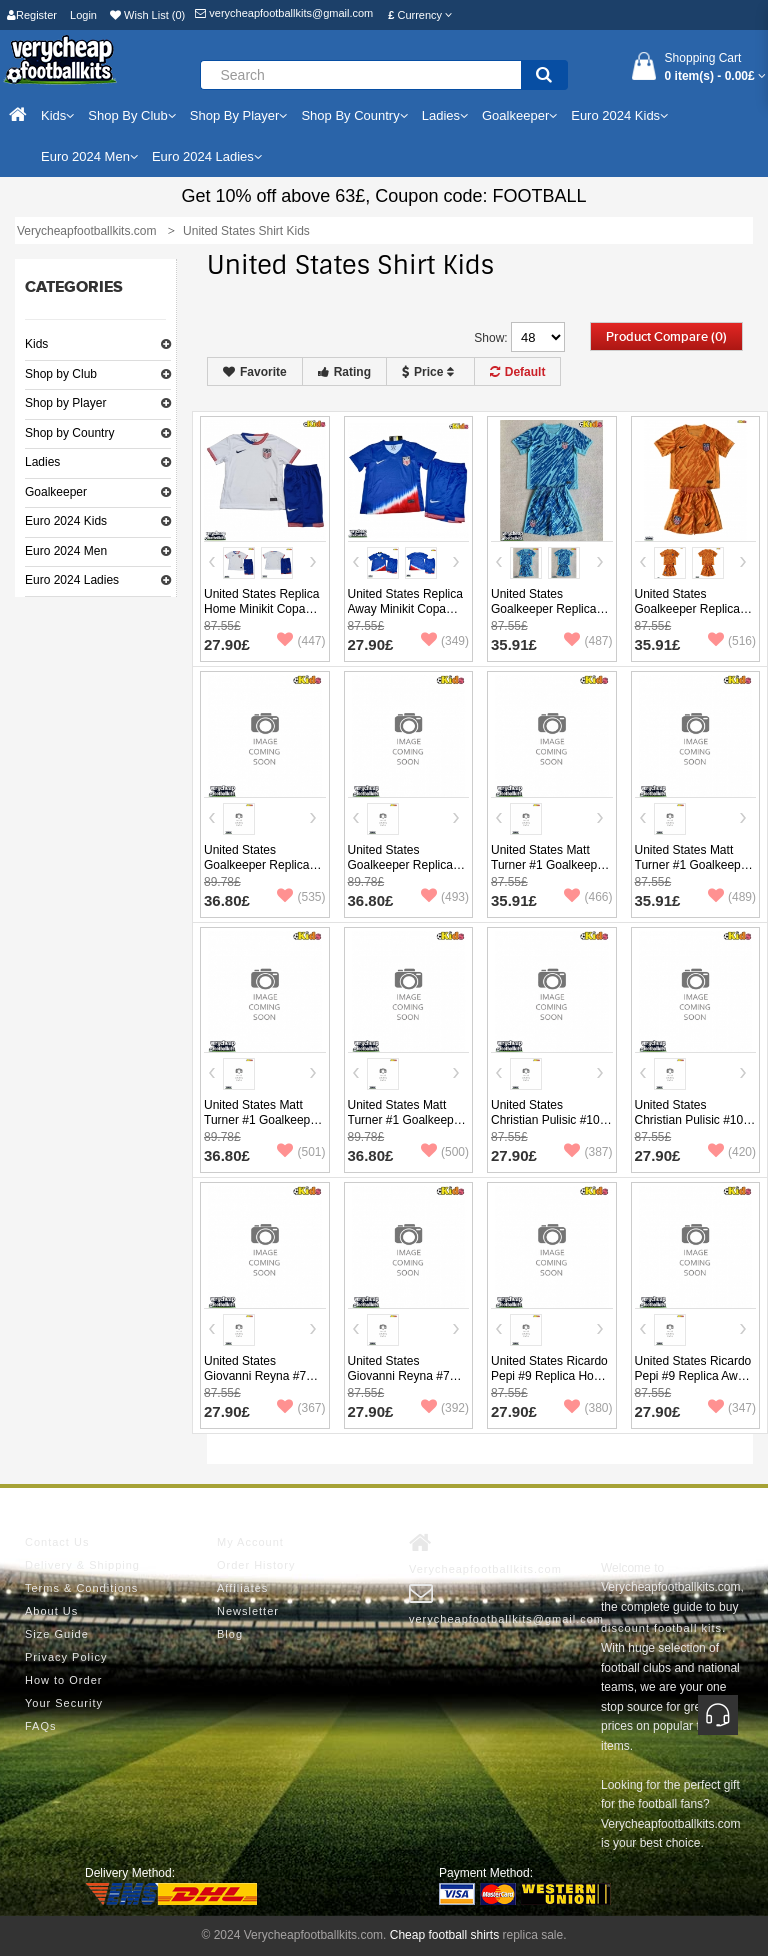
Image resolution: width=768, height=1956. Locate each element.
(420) (732, 1152)
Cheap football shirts (444, 1935)
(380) (588, 1408)
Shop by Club (61, 374)
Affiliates (242, 1588)
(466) (588, 897)
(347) (732, 1408)
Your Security (64, 1703)
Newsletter (248, 1611)
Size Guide (57, 1634)
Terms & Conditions (81, 1588)
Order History (256, 1565)
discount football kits (661, 1628)
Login (83, 15)
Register (32, 15)
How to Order (63, 1680)
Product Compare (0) (666, 337)
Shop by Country (69, 433)
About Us (51, 1611)
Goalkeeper (56, 492)
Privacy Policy (66, 1657)
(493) (445, 897)
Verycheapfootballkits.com (485, 1553)
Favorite (255, 372)
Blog (230, 1634)
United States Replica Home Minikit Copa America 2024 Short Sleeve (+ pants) (261, 616)
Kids (36, 344)
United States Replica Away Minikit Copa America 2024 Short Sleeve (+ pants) (405, 616)
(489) (732, 897)
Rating (344, 372)
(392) (445, 1408)
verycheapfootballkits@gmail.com (284, 13)
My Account (250, 1542)
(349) (445, 641)
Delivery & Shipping (82, 1565)
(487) (588, 641)
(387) (588, 1152)
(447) (301, 641)
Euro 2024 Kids (66, 521)
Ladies (42, 462)
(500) (445, 1152)
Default (518, 372)
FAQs (41, 1726)
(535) (301, 897)
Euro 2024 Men (66, 551)
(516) (732, 641)
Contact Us (57, 1542)
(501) (301, 1152)
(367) (301, 1408)
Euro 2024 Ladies (72, 580)
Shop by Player (65, 403)
